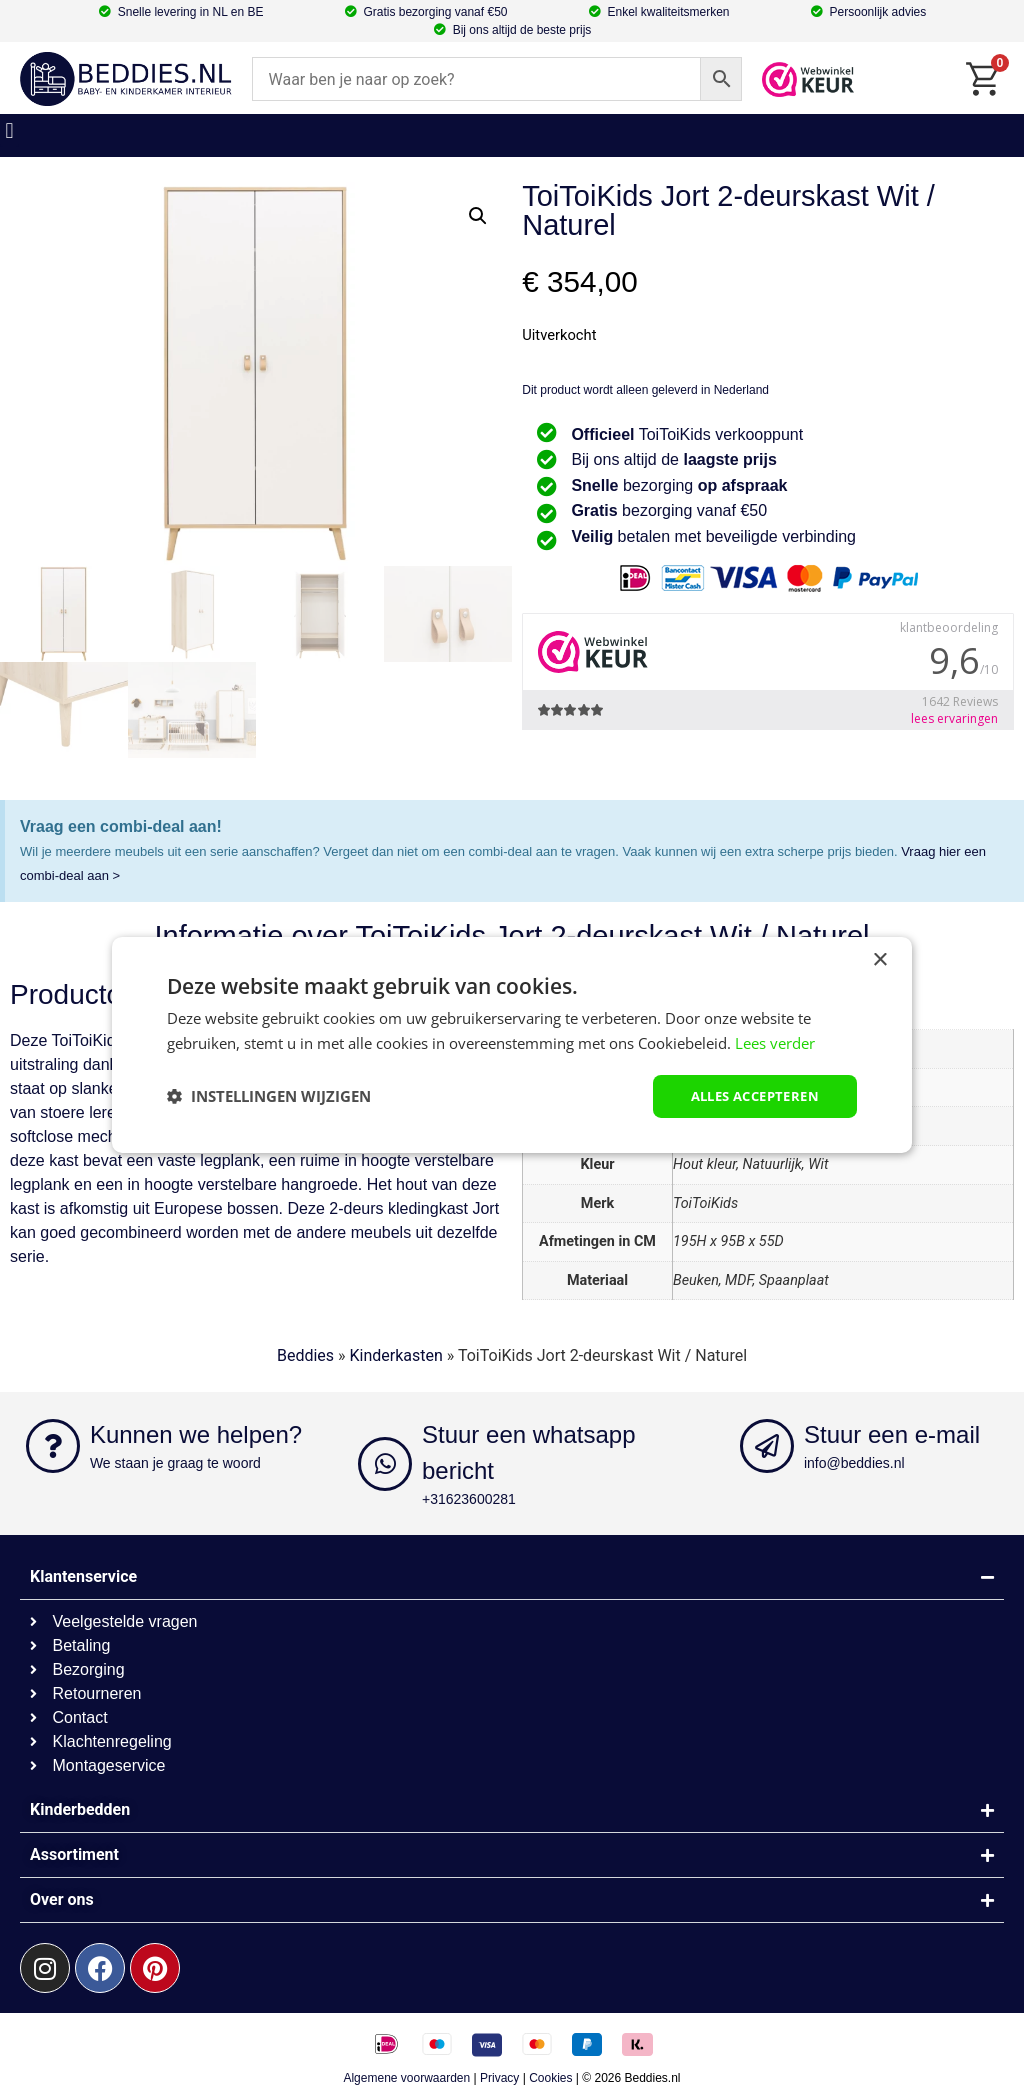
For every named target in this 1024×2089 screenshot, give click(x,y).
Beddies (305, 1355)
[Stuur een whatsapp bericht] (385, 1464)
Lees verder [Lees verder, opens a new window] (775, 1041)
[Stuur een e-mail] (767, 1446)
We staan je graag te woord (175, 1463)
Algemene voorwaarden (406, 2078)
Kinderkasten (396, 1355)
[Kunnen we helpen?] (53, 1446)
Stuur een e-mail (892, 1434)
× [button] (879, 958)
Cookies (550, 2078)
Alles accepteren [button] (748, 1095)
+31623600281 (469, 1499)
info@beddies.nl (854, 1463)
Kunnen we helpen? (196, 1434)
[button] (9, 130)
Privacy (499, 2078)
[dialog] (512, 1044)
